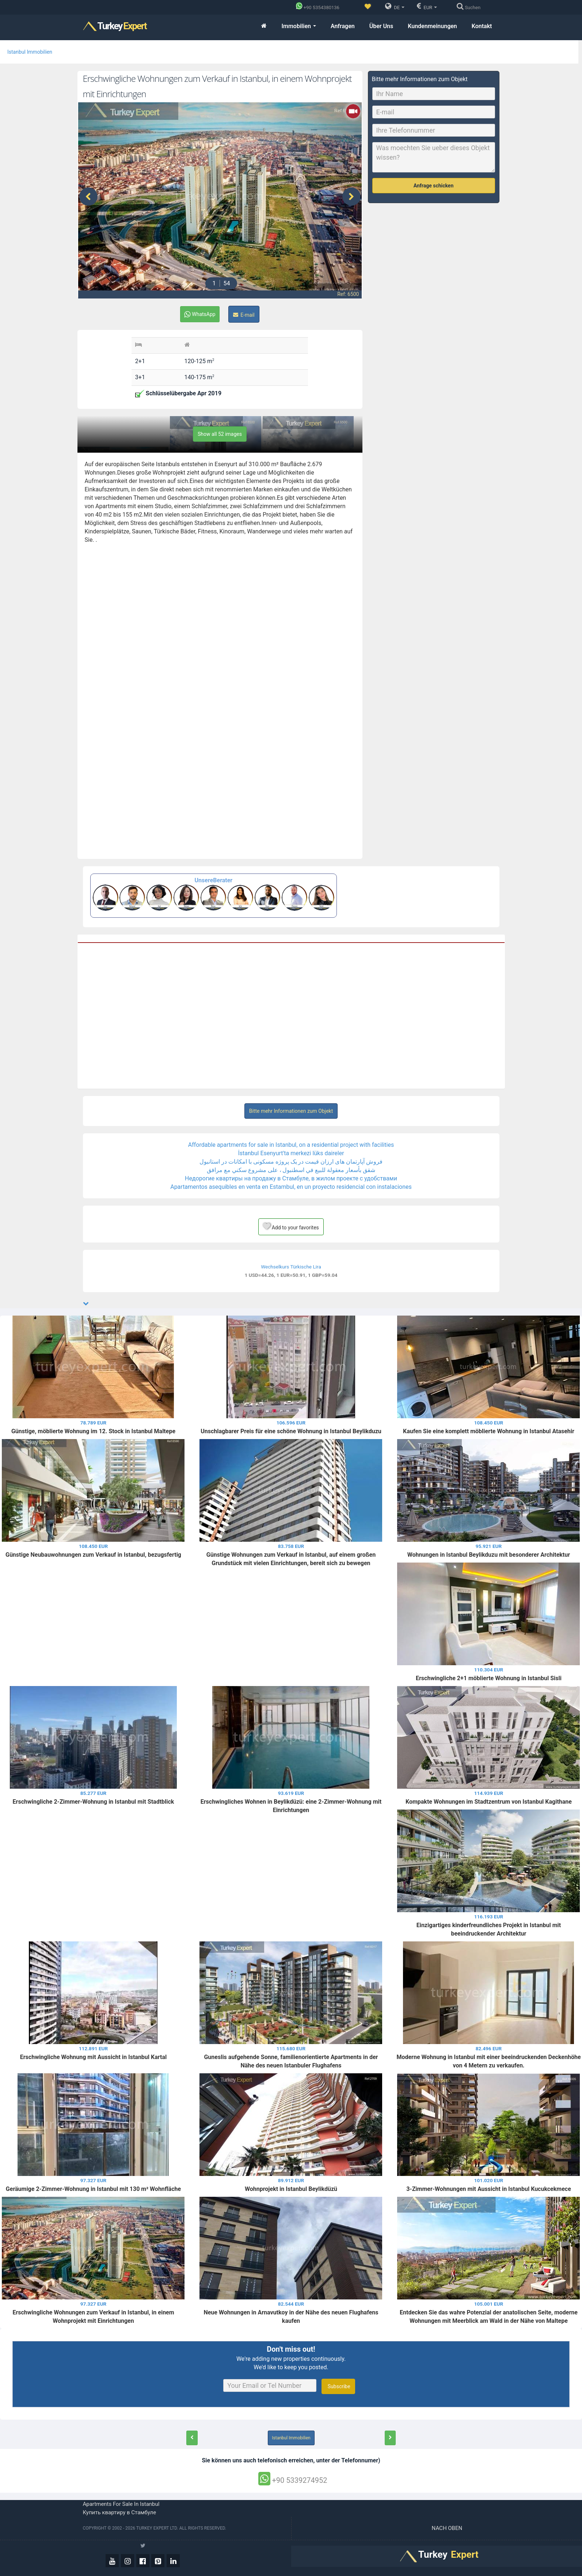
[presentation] (88, 196)
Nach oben (448, 2528)
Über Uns (381, 26)
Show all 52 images (220, 434)
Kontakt (482, 26)
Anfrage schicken (434, 186)
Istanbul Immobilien (29, 52)
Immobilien (298, 26)
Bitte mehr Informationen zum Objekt (291, 1111)
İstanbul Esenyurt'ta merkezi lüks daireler (291, 1153)
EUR (427, 6)
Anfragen (343, 26)
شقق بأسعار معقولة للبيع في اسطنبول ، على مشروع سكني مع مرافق (291, 1170)
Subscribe (338, 2386)
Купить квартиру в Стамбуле (119, 2512)
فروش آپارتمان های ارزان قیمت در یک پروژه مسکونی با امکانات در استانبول (291, 1161)
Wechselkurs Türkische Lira (291, 1267)
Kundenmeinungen (432, 26)
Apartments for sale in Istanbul (121, 2504)
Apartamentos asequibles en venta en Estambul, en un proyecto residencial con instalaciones (291, 1186)
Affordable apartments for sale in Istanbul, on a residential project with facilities (291, 1144)
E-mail (244, 315)
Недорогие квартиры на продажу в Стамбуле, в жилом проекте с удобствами (291, 1178)
